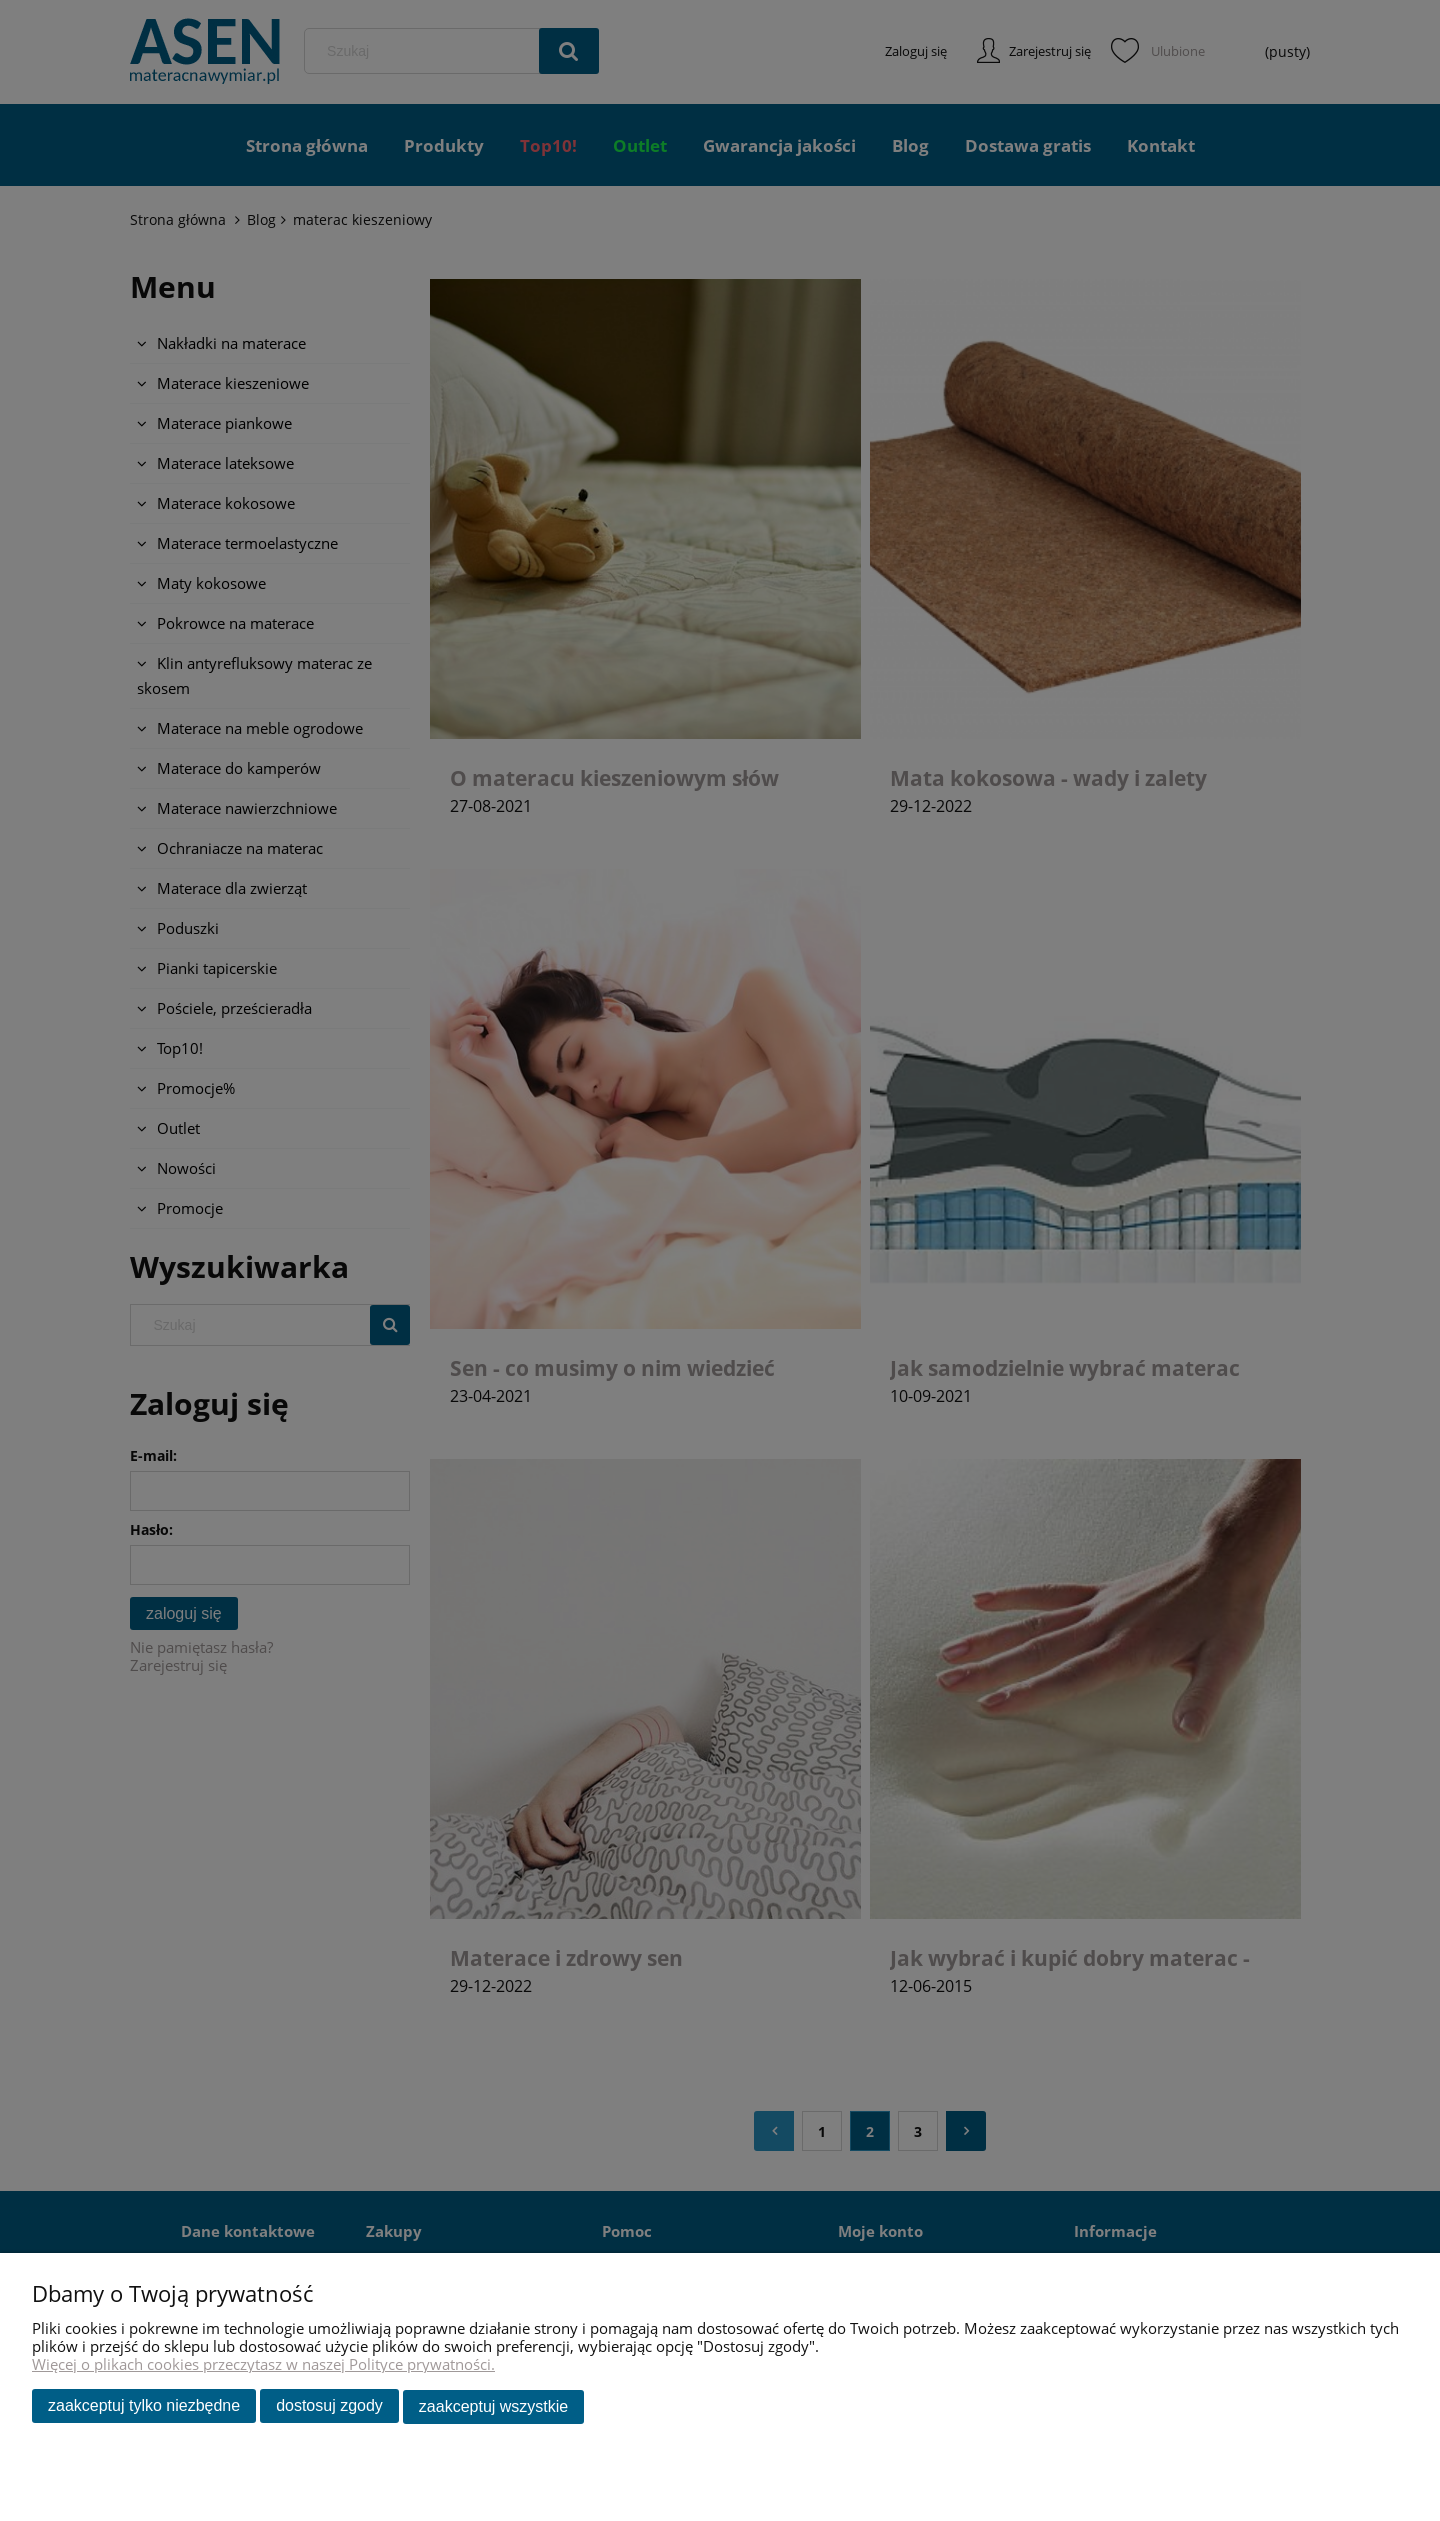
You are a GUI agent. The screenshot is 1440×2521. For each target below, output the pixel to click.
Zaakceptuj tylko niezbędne (144, 2407)
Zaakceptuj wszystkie (493, 2407)
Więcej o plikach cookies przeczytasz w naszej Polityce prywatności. (263, 2366)
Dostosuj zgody (329, 2407)
